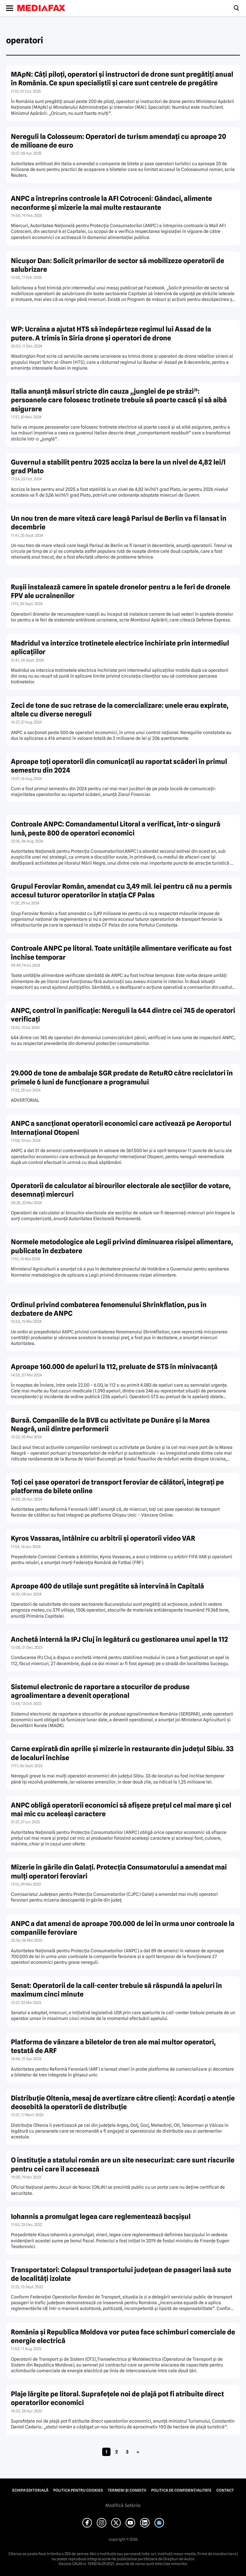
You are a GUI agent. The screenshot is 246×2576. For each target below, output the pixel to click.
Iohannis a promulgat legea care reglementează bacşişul (101, 2216)
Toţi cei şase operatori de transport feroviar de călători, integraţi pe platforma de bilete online (117, 1486)
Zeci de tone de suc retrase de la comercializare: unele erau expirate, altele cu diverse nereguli (119, 709)
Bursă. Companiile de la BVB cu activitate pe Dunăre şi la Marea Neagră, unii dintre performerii (110, 1424)
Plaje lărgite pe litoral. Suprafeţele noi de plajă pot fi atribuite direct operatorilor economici (117, 2398)
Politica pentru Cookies (78, 2490)
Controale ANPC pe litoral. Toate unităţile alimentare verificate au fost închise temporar (121, 952)
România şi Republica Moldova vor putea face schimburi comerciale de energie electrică (123, 2336)
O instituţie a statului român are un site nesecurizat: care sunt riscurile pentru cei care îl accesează (122, 2164)
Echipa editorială (30, 2490)
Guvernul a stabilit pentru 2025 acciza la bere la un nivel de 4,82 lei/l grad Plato (118, 466)
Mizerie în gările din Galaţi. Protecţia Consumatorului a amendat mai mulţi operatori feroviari (119, 1871)
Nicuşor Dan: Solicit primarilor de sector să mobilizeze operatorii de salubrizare (117, 265)
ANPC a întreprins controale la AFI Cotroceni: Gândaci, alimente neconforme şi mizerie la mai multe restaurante (111, 202)
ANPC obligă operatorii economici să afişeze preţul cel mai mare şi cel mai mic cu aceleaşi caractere (121, 1809)
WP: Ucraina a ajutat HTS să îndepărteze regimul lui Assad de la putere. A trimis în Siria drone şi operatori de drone (111, 333)
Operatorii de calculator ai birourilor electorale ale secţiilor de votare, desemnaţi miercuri (121, 1190)
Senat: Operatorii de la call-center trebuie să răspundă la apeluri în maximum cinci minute (116, 1989)
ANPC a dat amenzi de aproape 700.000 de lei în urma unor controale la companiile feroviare (122, 1928)
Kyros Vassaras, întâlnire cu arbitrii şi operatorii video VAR (103, 1538)
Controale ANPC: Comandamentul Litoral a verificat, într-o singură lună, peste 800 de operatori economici (115, 828)
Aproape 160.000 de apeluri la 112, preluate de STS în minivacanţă (114, 1367)
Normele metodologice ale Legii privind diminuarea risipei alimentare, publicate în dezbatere (122, 1246)
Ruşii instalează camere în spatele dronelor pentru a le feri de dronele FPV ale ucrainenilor (120, 591)
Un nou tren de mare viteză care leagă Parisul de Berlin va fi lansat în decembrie (118, 522)
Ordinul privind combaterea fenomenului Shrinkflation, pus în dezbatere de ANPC (109, 1309)
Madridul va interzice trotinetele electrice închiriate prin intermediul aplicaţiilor (120, 647)
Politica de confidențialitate (181, 2490)
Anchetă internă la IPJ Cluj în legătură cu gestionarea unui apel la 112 (119, 1639)
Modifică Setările (123, 2505)
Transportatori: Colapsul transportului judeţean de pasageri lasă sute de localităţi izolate (121, 2274)
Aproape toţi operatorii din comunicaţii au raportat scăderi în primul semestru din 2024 (119, 765)
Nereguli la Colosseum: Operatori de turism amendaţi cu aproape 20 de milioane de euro (118, 141)
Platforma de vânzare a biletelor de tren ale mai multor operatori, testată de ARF (113, 2046)
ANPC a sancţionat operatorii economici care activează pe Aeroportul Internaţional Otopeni (121, 1127)
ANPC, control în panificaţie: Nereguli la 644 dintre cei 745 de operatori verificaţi (123, 1014)
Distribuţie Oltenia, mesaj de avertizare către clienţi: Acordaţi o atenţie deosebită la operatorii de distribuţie (123, 2102)
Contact (225, 2490)
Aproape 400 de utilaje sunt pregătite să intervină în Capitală (107, 1586)
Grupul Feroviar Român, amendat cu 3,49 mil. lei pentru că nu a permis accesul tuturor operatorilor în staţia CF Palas (121, 890)
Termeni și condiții (127, 2490)
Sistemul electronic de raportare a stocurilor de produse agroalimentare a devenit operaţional (100, 1691)
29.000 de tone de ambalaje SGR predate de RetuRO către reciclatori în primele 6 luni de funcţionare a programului (122, 1077)
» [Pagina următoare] (137, 2451)
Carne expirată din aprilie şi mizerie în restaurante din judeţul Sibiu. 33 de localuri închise (122, 1753)
